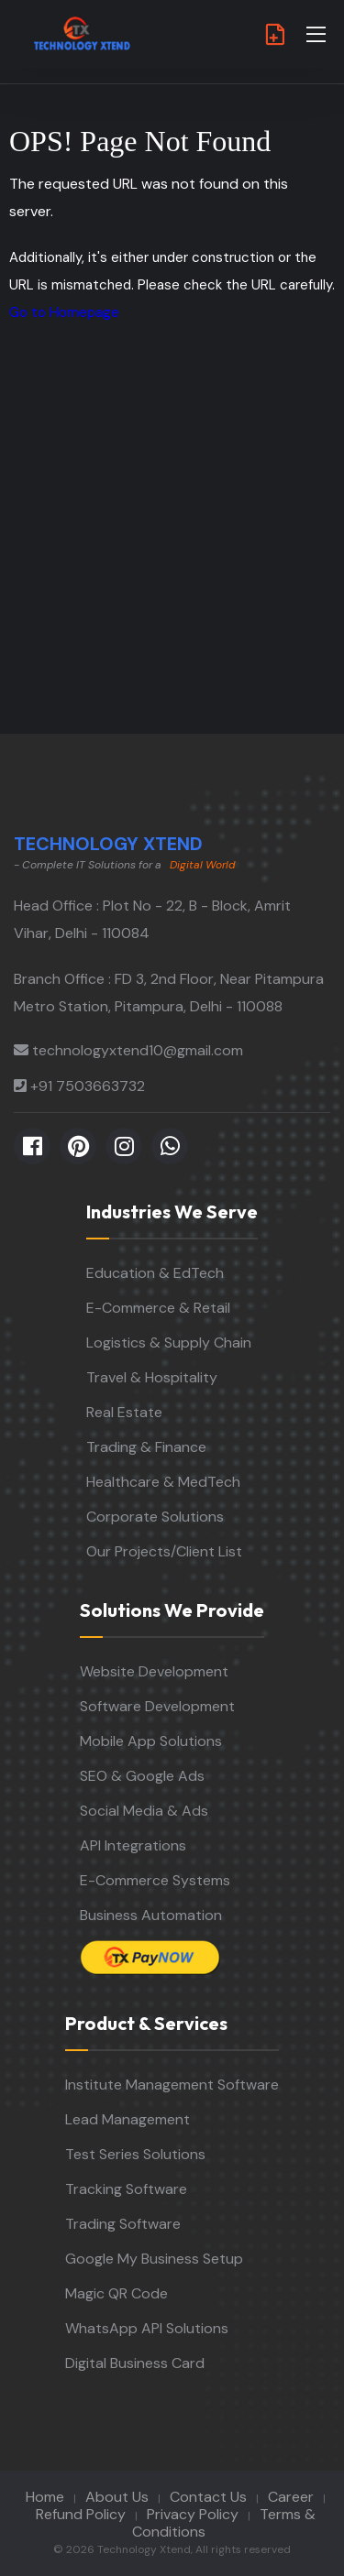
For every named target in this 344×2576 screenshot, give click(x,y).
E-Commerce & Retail (158, 1307)
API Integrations (133, 1845)
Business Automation (151, 1915)
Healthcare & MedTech (163, 1481)
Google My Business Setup (154, 2258)
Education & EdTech (155, 1273)
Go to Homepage (64, 312)
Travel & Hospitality (151, 1377)
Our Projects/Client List (164, 1551)
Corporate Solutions (155, 1516)
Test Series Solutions (135, 2154)
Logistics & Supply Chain (168, 1342)
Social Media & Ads (144, 1810)
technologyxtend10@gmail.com (137, 1050)
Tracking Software (126, 2189)
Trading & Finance (146, 1447)
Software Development (157, 1706)
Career (291, 2496)
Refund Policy (81, 2514)
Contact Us (208, 2496)
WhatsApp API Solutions (146, 2328)
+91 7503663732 (87, 1086)
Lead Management (127, 2119)
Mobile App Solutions (151, 1741)
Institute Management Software (172, 2084)
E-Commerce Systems (155, 1880)
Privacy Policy (193, 2514)
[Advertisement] (172, 553)
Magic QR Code (116, 2293)
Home (45, 2496)
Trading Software (123, 2223)
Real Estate (124, 1412)
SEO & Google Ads (142, 1775)
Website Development (154, 1671)
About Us (117, 2496)
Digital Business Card (135, 2363)
